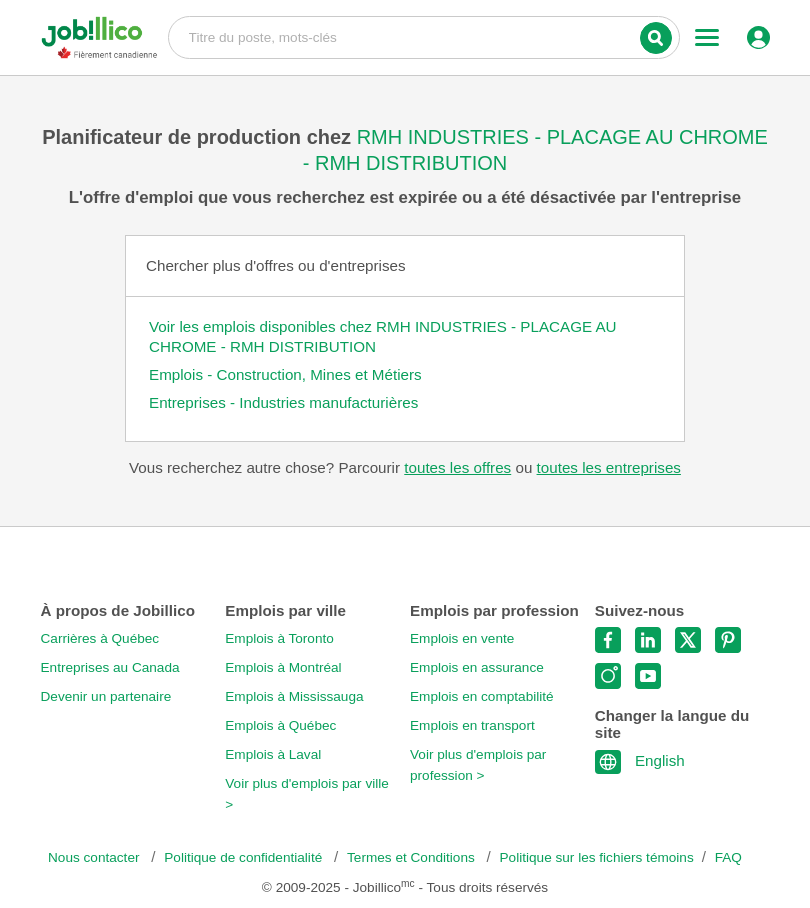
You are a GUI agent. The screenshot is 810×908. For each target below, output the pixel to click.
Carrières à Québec (100, 638)
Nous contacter (95, 857)
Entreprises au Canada (110, 667)
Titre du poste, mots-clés (424, 36)
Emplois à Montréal (283, 667)
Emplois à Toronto (279, 638)
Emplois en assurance (477, 667)
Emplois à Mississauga (294, 696)
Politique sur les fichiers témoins (597, 857)
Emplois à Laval (273, 754)
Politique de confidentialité (245, 857)
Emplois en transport (472, 725)
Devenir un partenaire (106, 696)
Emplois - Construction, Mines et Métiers (285, 374)
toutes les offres (457, 467)
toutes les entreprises (609, 467)
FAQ (728, 857)
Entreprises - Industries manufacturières (283, 402)
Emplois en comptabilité (482, 696)
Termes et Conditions (412, 857)
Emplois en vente (462, 638)
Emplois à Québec (280, 725)
